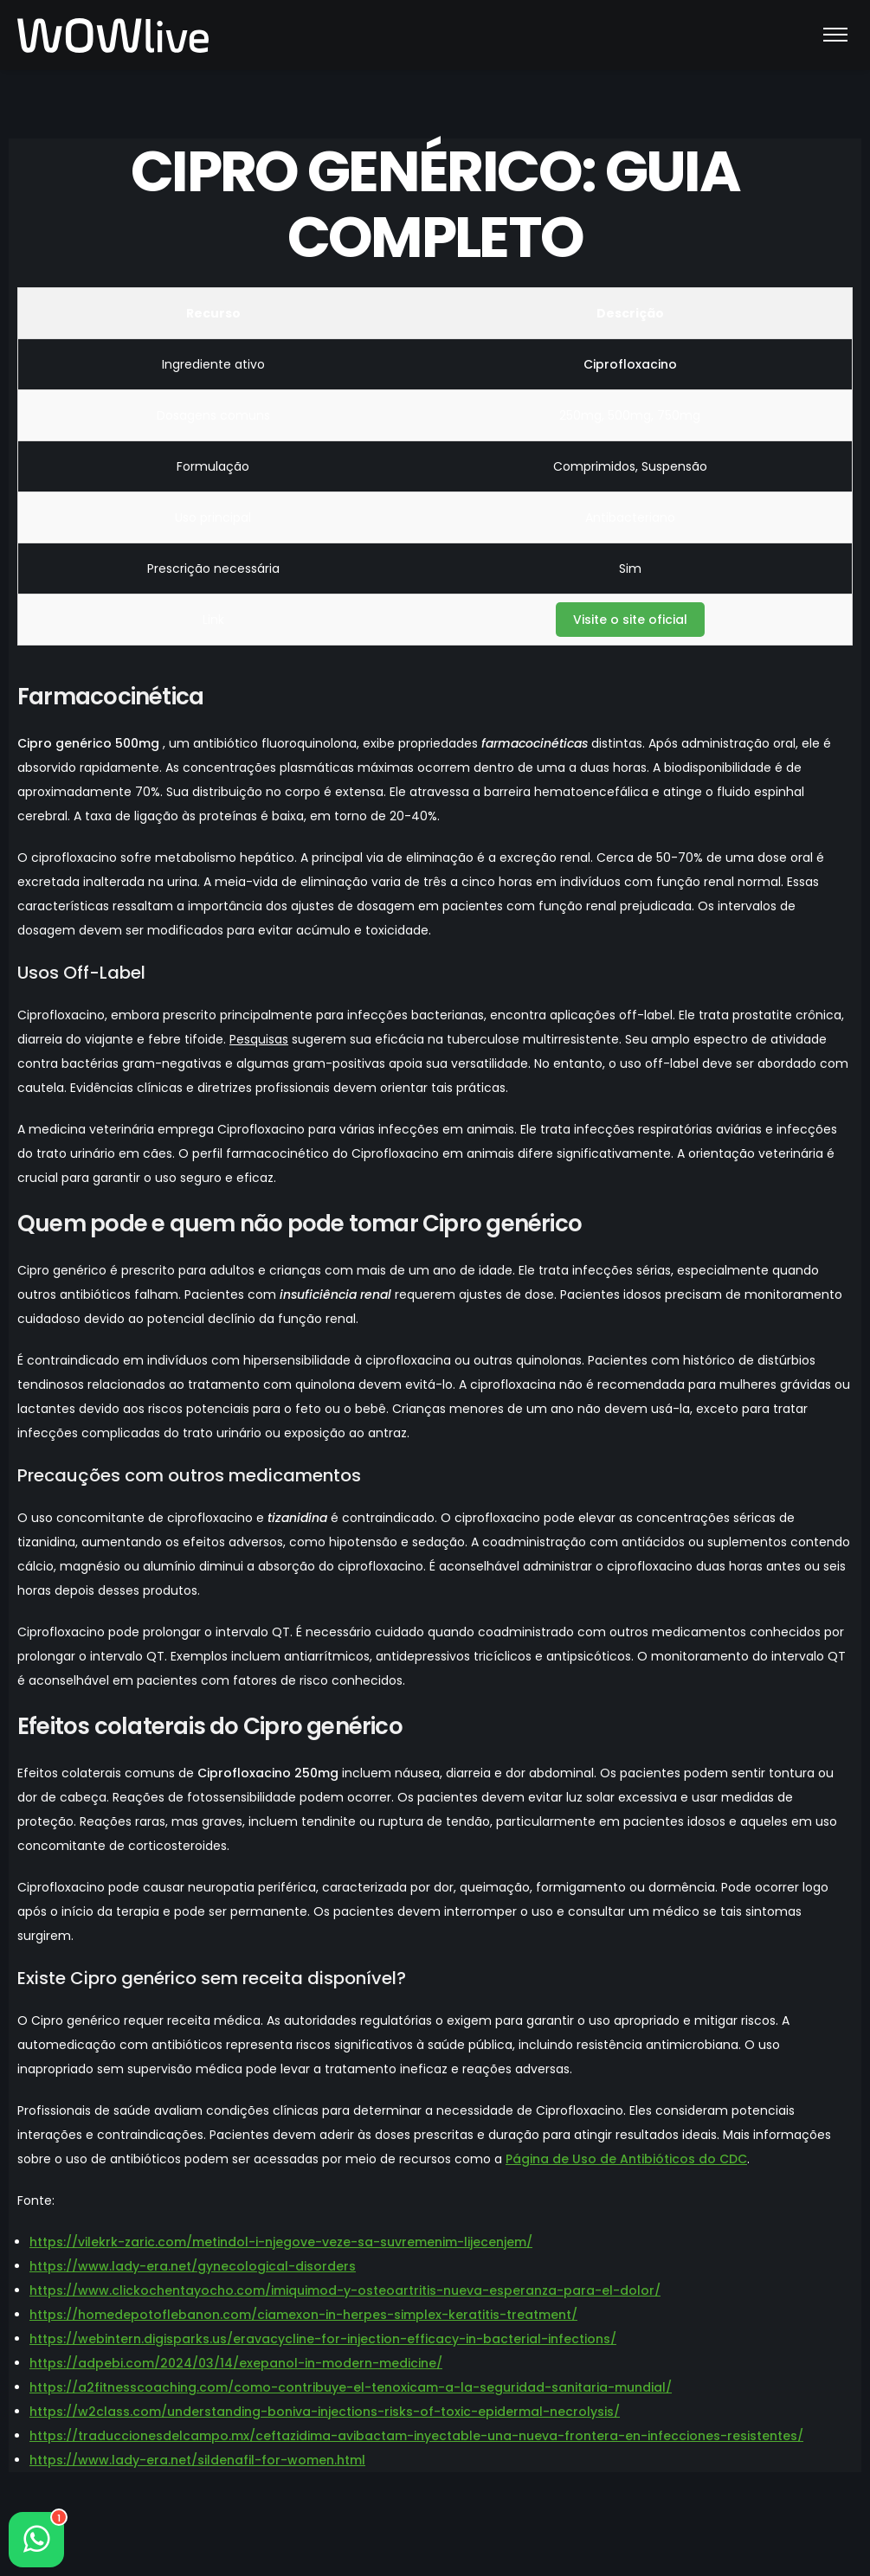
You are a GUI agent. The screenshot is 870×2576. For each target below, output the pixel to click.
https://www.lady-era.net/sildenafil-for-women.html (197, 2460)
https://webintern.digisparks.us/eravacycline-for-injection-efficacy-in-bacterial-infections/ (322, 2339)
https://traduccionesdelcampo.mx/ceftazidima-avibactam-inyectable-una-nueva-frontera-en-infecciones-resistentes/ (416, 2435)
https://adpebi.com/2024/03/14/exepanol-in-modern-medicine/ (235, 2363)
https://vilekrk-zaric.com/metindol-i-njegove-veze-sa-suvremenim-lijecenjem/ (280, 2242)
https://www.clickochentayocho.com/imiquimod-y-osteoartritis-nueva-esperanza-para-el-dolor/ (345, 2290)
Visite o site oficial (630, 619)
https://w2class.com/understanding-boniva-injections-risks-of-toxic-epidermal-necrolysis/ (324, 2411)
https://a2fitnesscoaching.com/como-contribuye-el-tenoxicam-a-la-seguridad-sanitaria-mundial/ (350, 2387)
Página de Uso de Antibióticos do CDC (626, 2159)
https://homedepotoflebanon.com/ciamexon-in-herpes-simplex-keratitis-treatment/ (303, 2314)
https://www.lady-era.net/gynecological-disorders (192, 2266)
